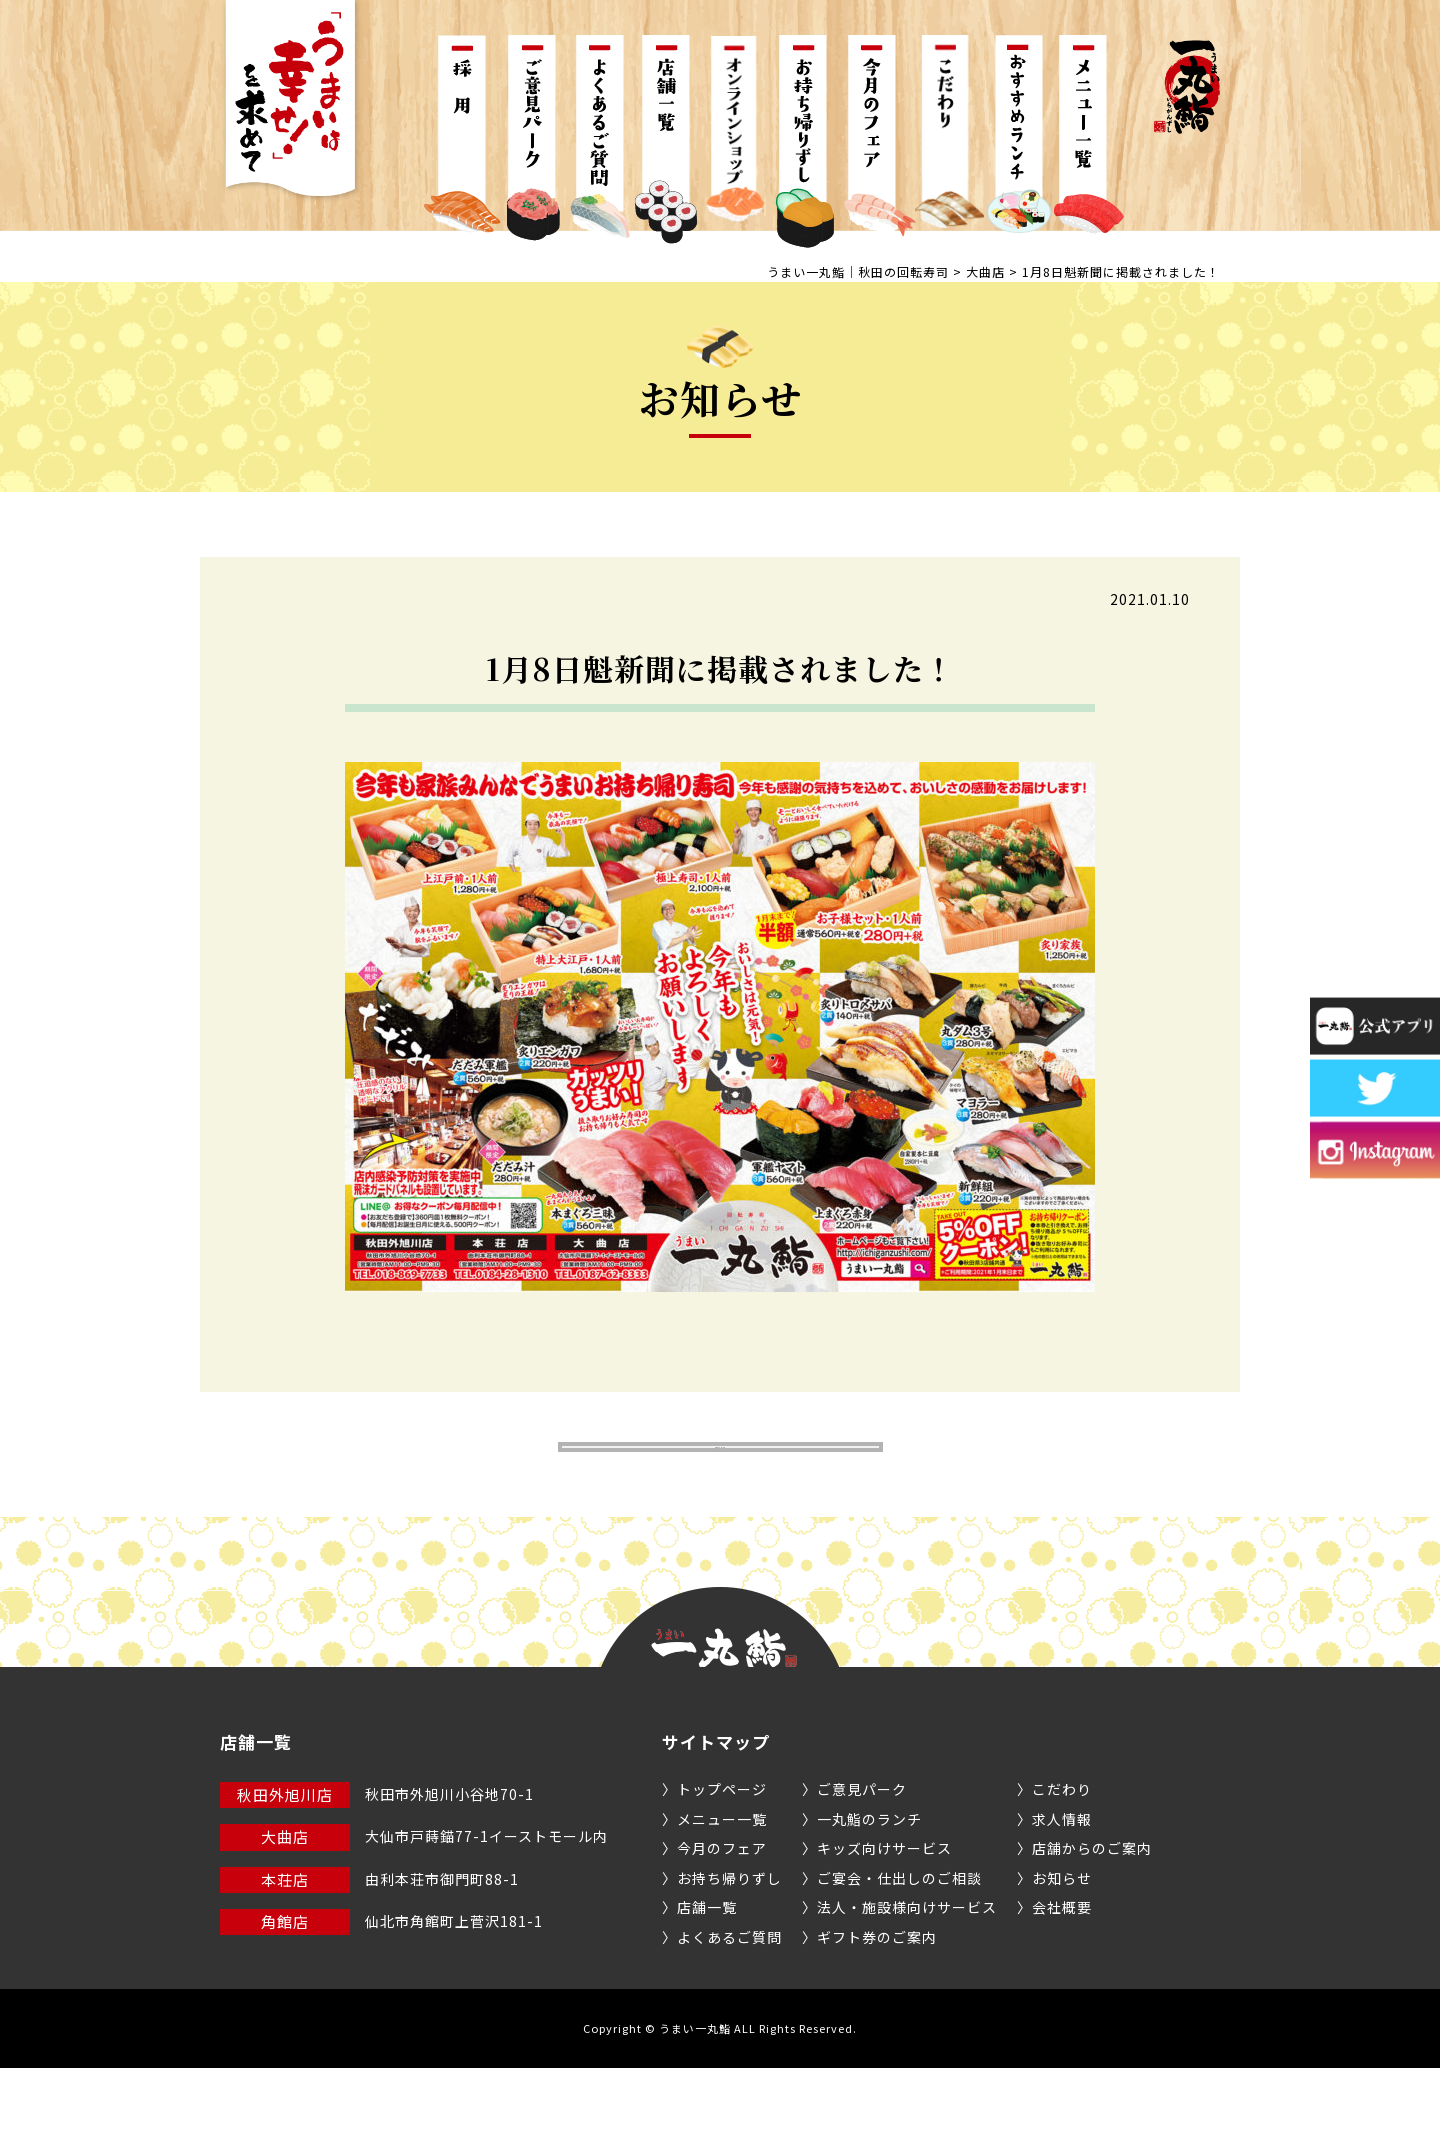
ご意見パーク (862, 1862)
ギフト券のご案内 (877, 2009)
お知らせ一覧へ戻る (720, 1483)
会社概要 (1062, 1980)
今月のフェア (722, 1921)
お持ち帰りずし (729, 1950)
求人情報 (1062, 1891)
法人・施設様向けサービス (907, 1980)
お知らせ (1062, 1950)
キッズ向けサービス (884, 1921)
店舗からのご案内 (1092, 1921)
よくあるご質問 (729, 2009)
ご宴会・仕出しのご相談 (899, 1950)
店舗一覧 (707, 1980)
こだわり (1062, 1862)
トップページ (722, 1862)
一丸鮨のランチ (869, 1891)
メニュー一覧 (722, 1891)
